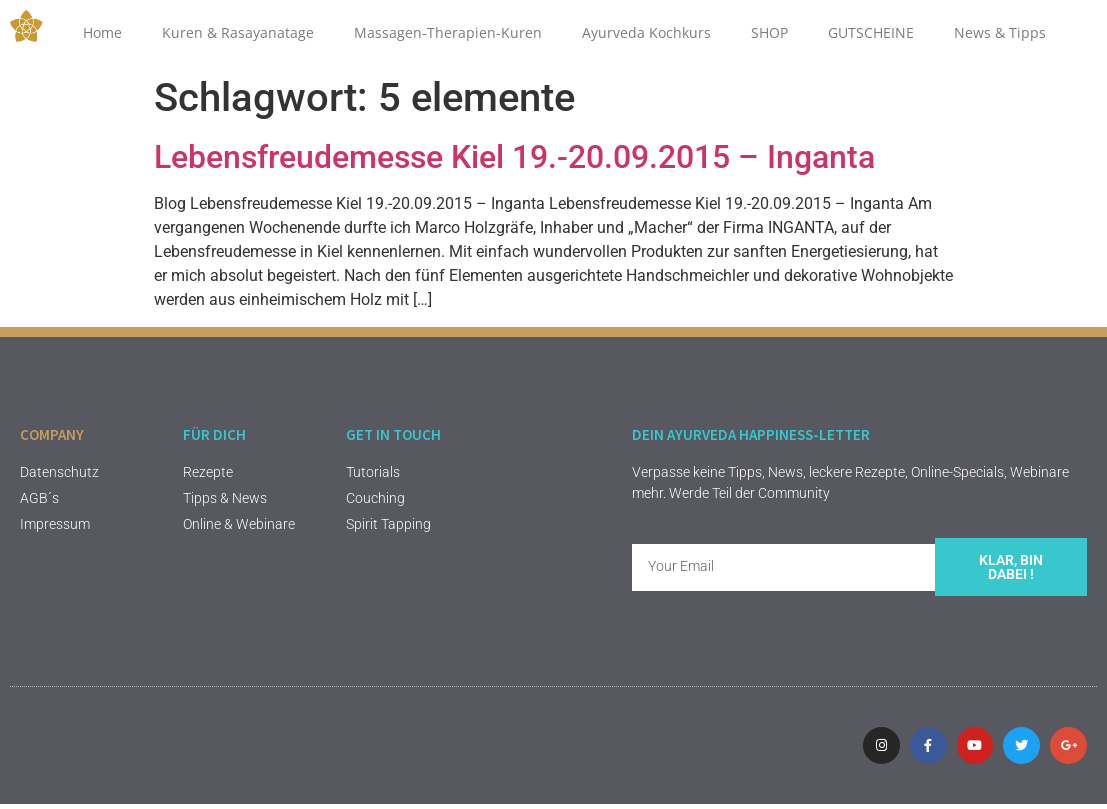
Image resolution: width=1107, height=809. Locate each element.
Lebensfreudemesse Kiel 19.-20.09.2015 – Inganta (514, 157)
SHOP (769, 32)
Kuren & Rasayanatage (238, 32)
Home (102, 32)
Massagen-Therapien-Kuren (448, 32)
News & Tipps (1000, 32)
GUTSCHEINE (871, 32)
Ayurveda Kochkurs (646, 32)
